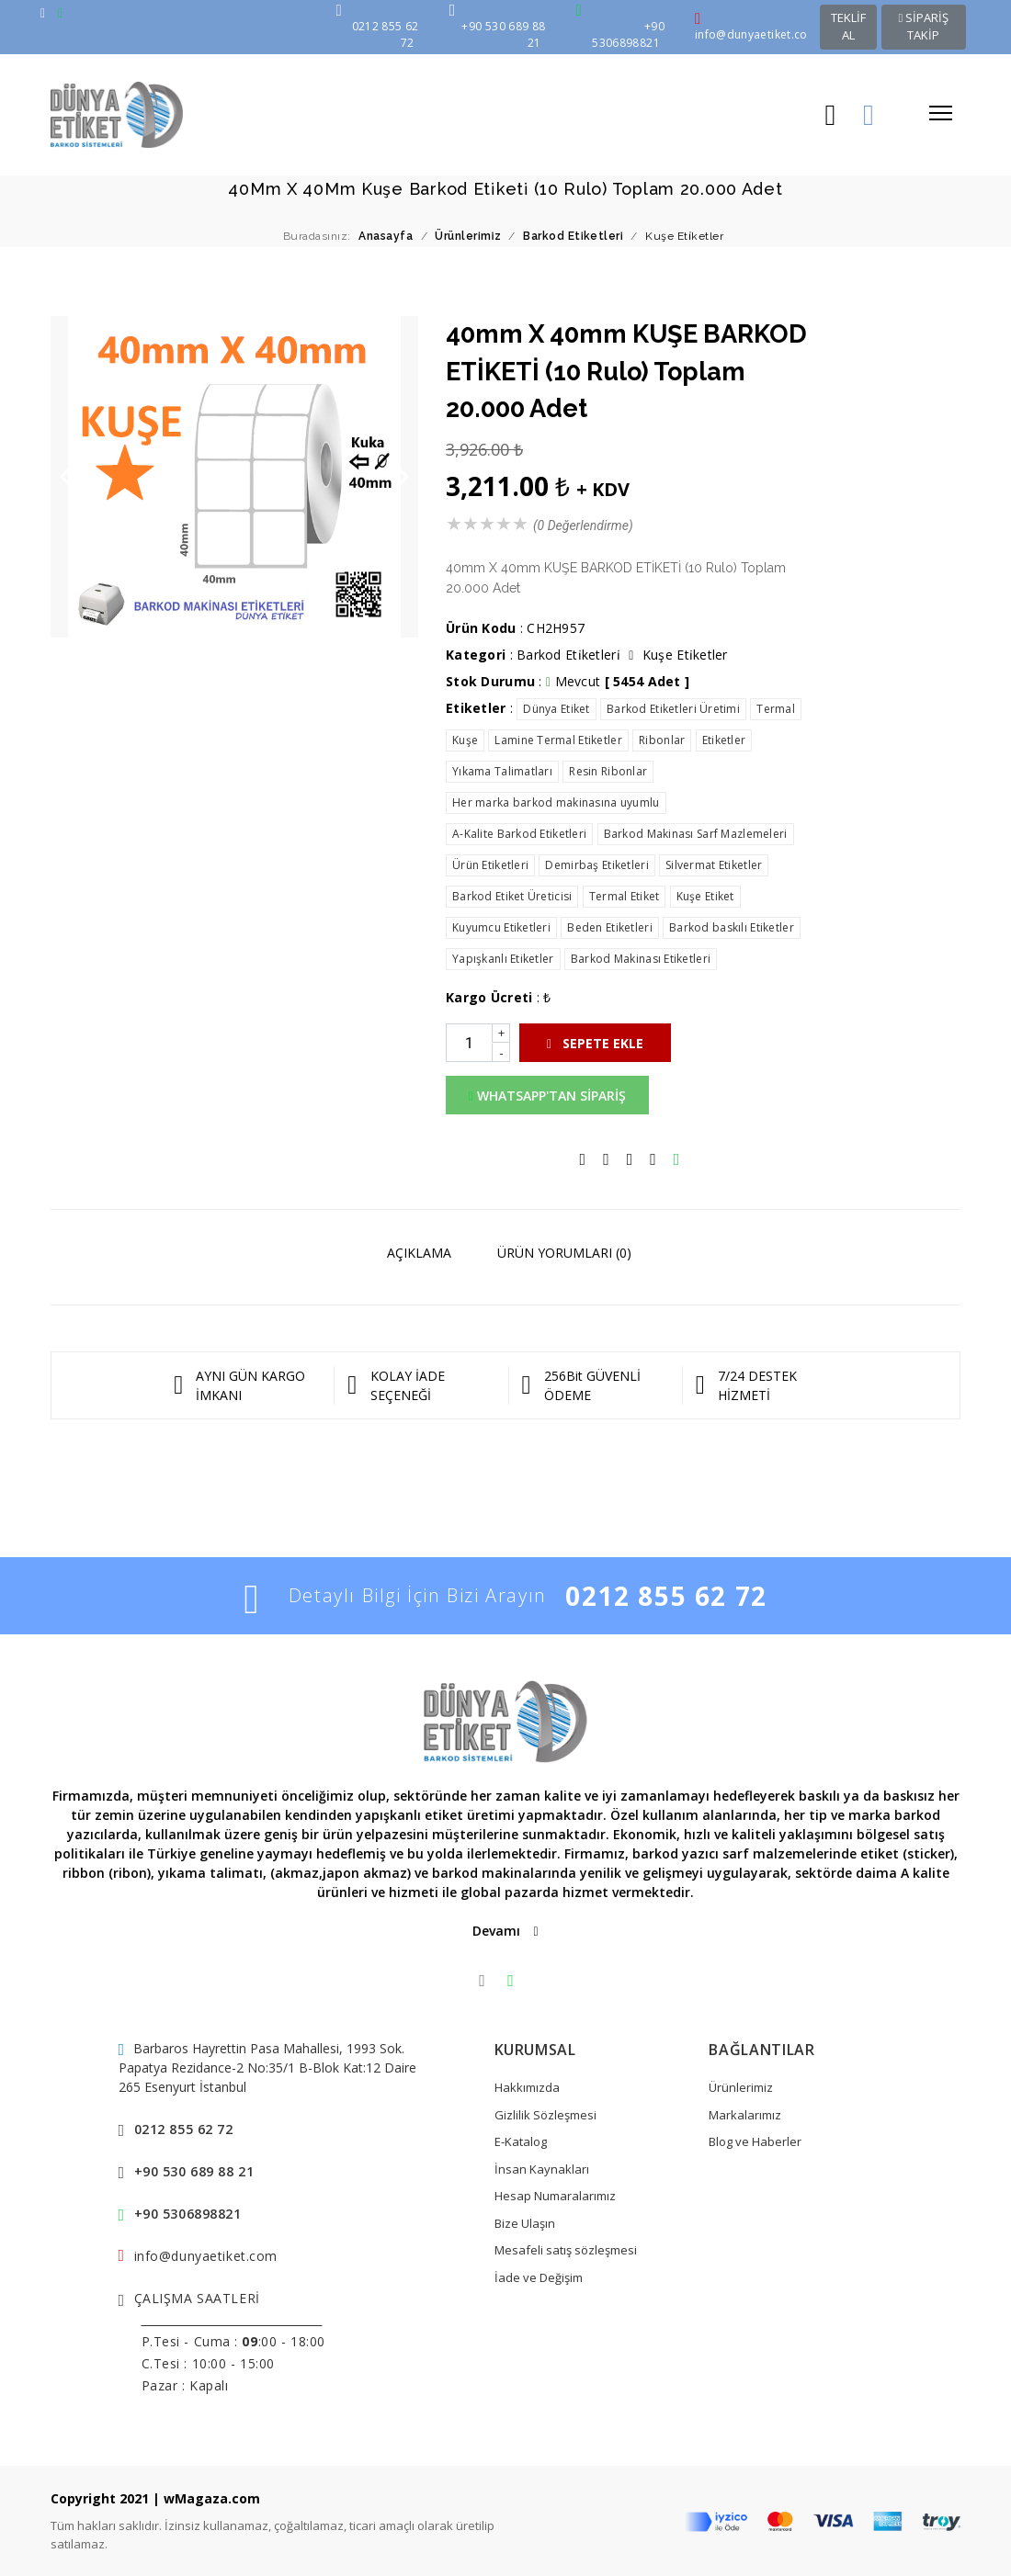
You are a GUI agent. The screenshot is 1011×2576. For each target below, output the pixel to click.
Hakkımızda (527, 2087)
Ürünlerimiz (741, 2087)
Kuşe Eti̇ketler (685, 654)
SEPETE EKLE (595, 1043)
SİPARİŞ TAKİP (923, 26)
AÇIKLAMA (419, 1252)
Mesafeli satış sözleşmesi (565, 2250)
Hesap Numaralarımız (555, 2195)
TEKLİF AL (848, 26)
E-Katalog (520, 2141)
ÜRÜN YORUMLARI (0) (564, 1252)
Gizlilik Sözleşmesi (545, 2115)
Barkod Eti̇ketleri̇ (568, 654)
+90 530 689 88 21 (194, 2171)
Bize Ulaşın (524, 2223)
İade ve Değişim (538, 2277)
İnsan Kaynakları (541, 2169)
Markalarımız (745, 2115)
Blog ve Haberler (755, 2141)
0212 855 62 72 (666, 1595)
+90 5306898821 (188, 2213)
